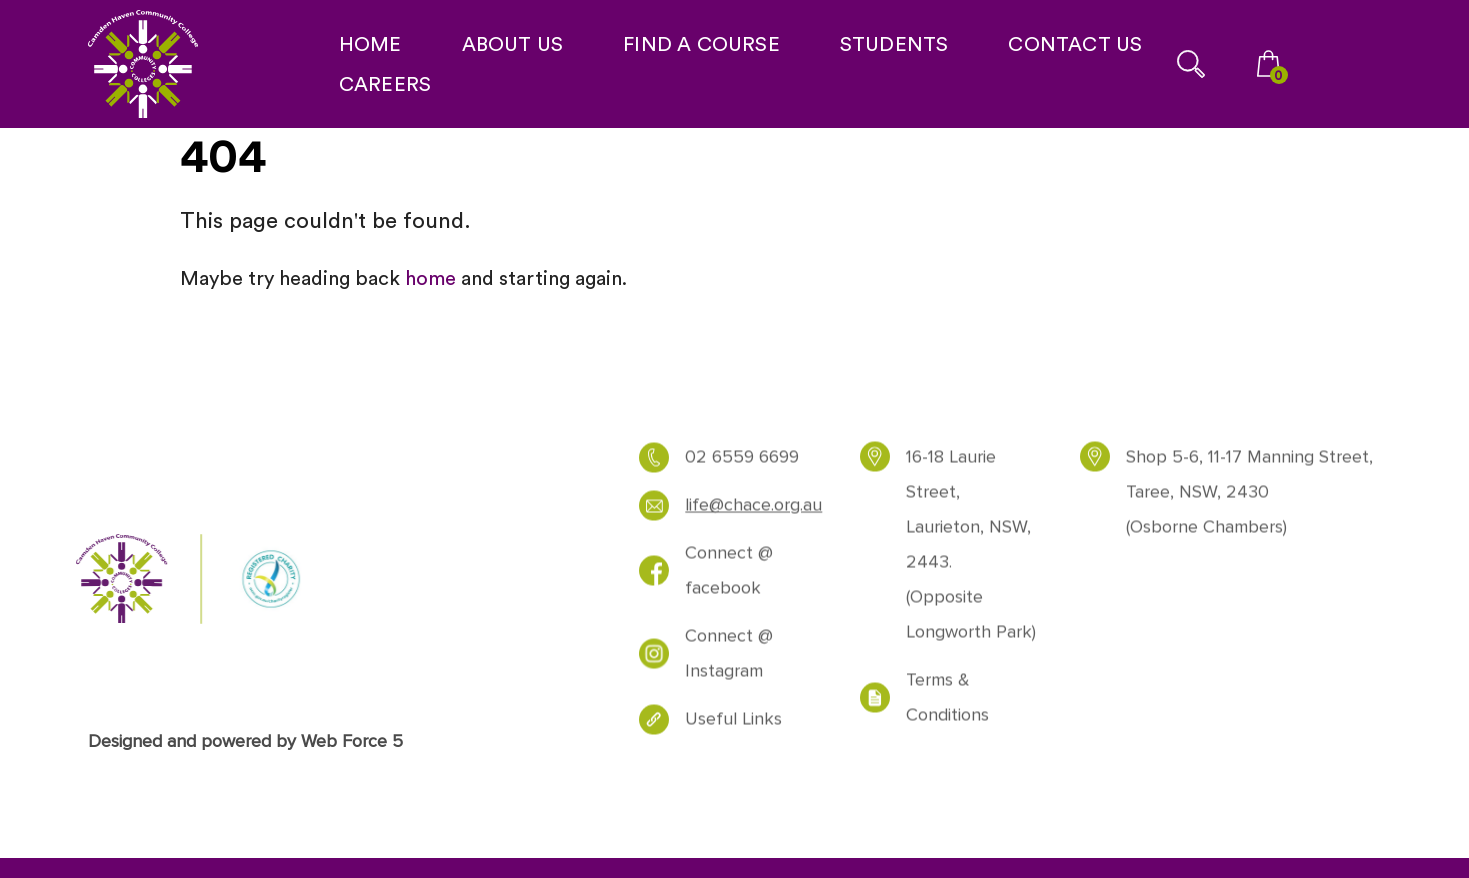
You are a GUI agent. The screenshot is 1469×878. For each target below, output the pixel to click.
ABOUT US (513, 44)
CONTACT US (1075, 44)
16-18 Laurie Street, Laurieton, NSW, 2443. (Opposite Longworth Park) (971, 553)
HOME (370, 44)
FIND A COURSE (701, 44)
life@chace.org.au (753, 513)
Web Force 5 (352, 741)
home (430, 278)
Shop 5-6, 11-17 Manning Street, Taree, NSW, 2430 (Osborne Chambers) (1249, 500)
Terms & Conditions (947, 706)
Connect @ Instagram (729, 662)
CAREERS (385, 84)
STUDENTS (894, 44)
